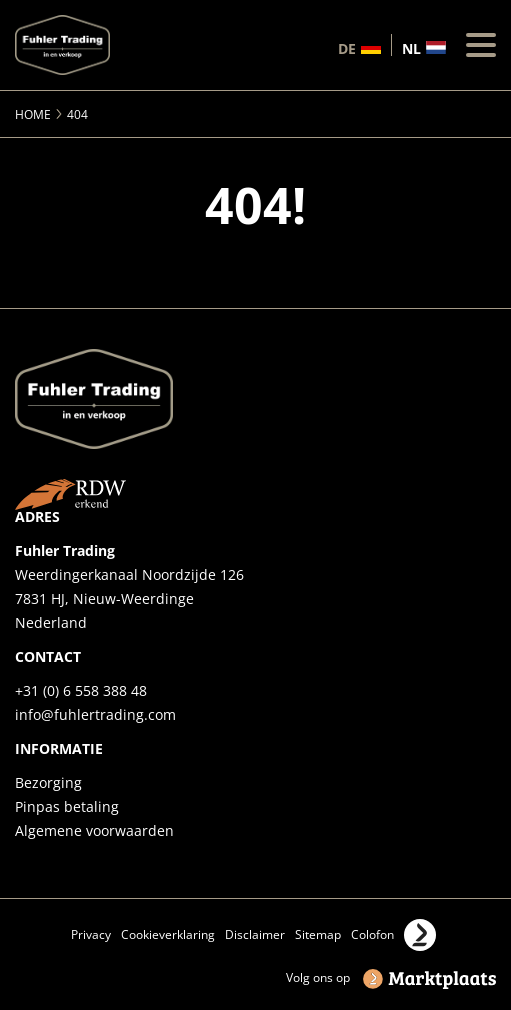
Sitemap (318, 934)
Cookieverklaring (168, 934)
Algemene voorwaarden (94, 830)
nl (411, 47)
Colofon (372, 934)
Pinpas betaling (67, 806)
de (347, 47)
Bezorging (48, 782)
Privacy (91, 934)
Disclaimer (255, 934)
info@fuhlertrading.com (95, 714)
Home (33, 114)
